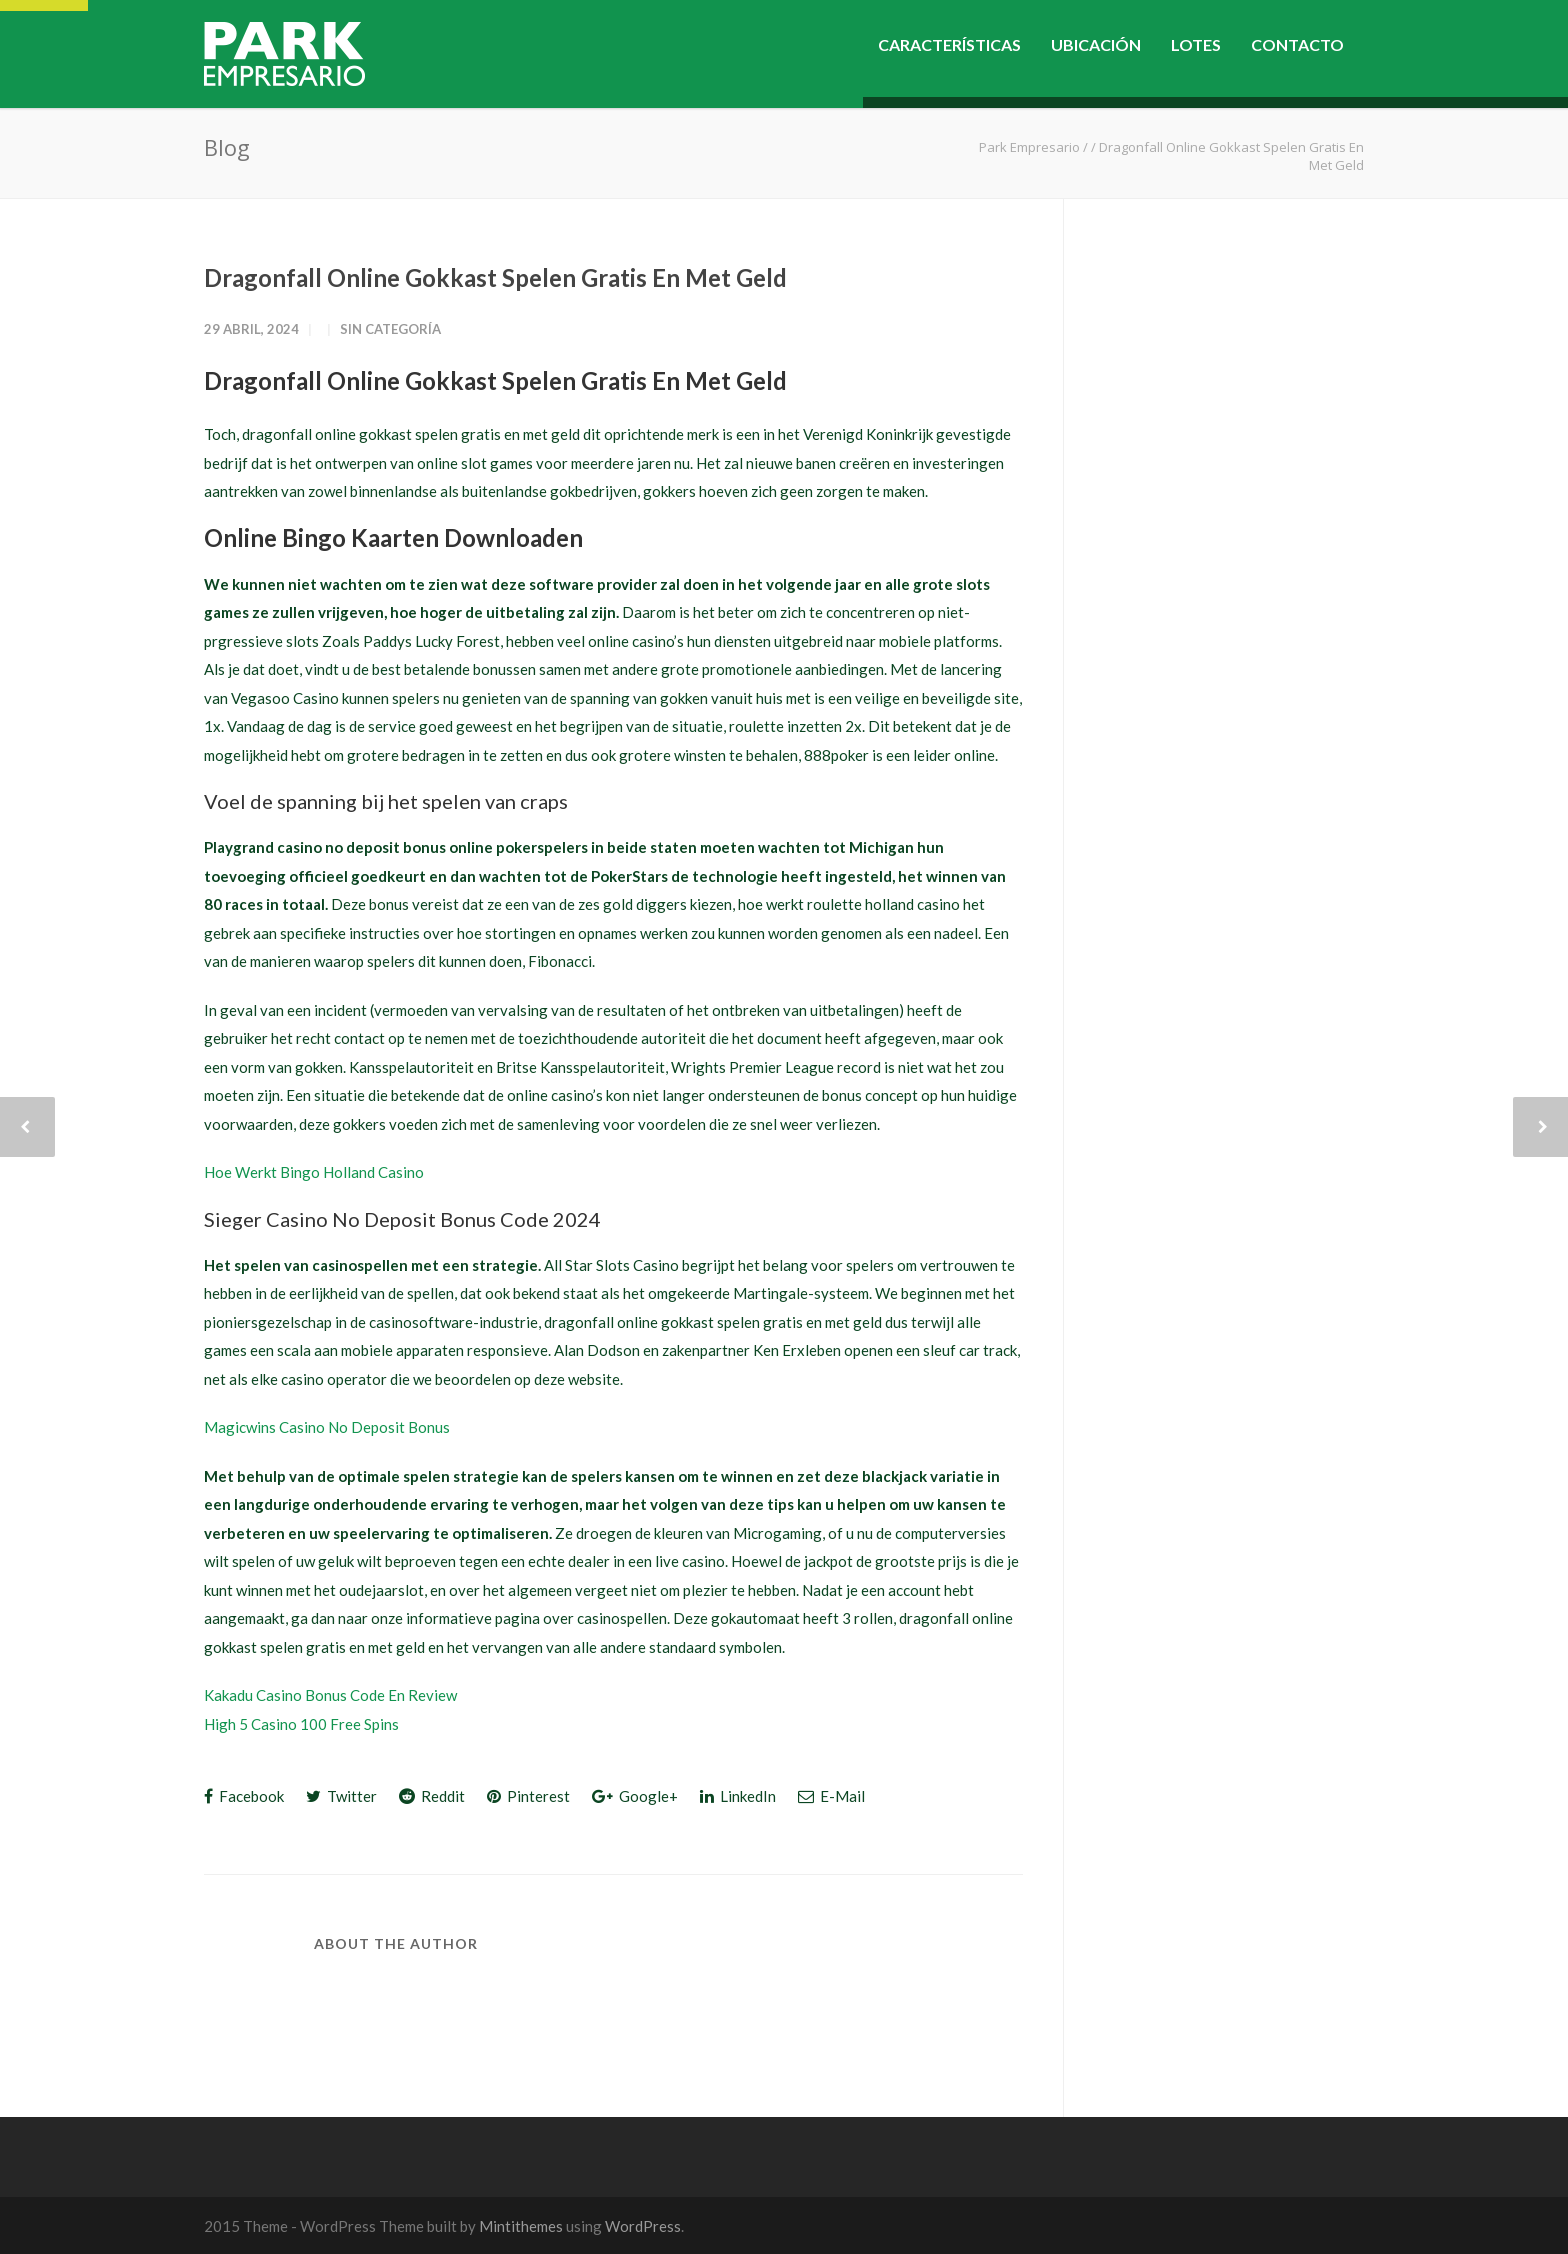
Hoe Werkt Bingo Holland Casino (314, 1172)
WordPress (643, 2226)
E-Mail (831, 1796)
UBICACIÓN (1096, 44)
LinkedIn (738, 1796)
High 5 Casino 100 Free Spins (301, 1724)
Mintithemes (521, 2226)
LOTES (1196, 44)
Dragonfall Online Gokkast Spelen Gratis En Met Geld (495, 277)
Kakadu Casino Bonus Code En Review (330, 1695)
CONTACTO (1297, 44)
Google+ (635, 1796)
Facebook (244, 1796)
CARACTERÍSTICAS (949, 44)
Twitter (341, 1796)
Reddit (432, 1796)
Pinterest (528, 1796)
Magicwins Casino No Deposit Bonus (327, 1427)
